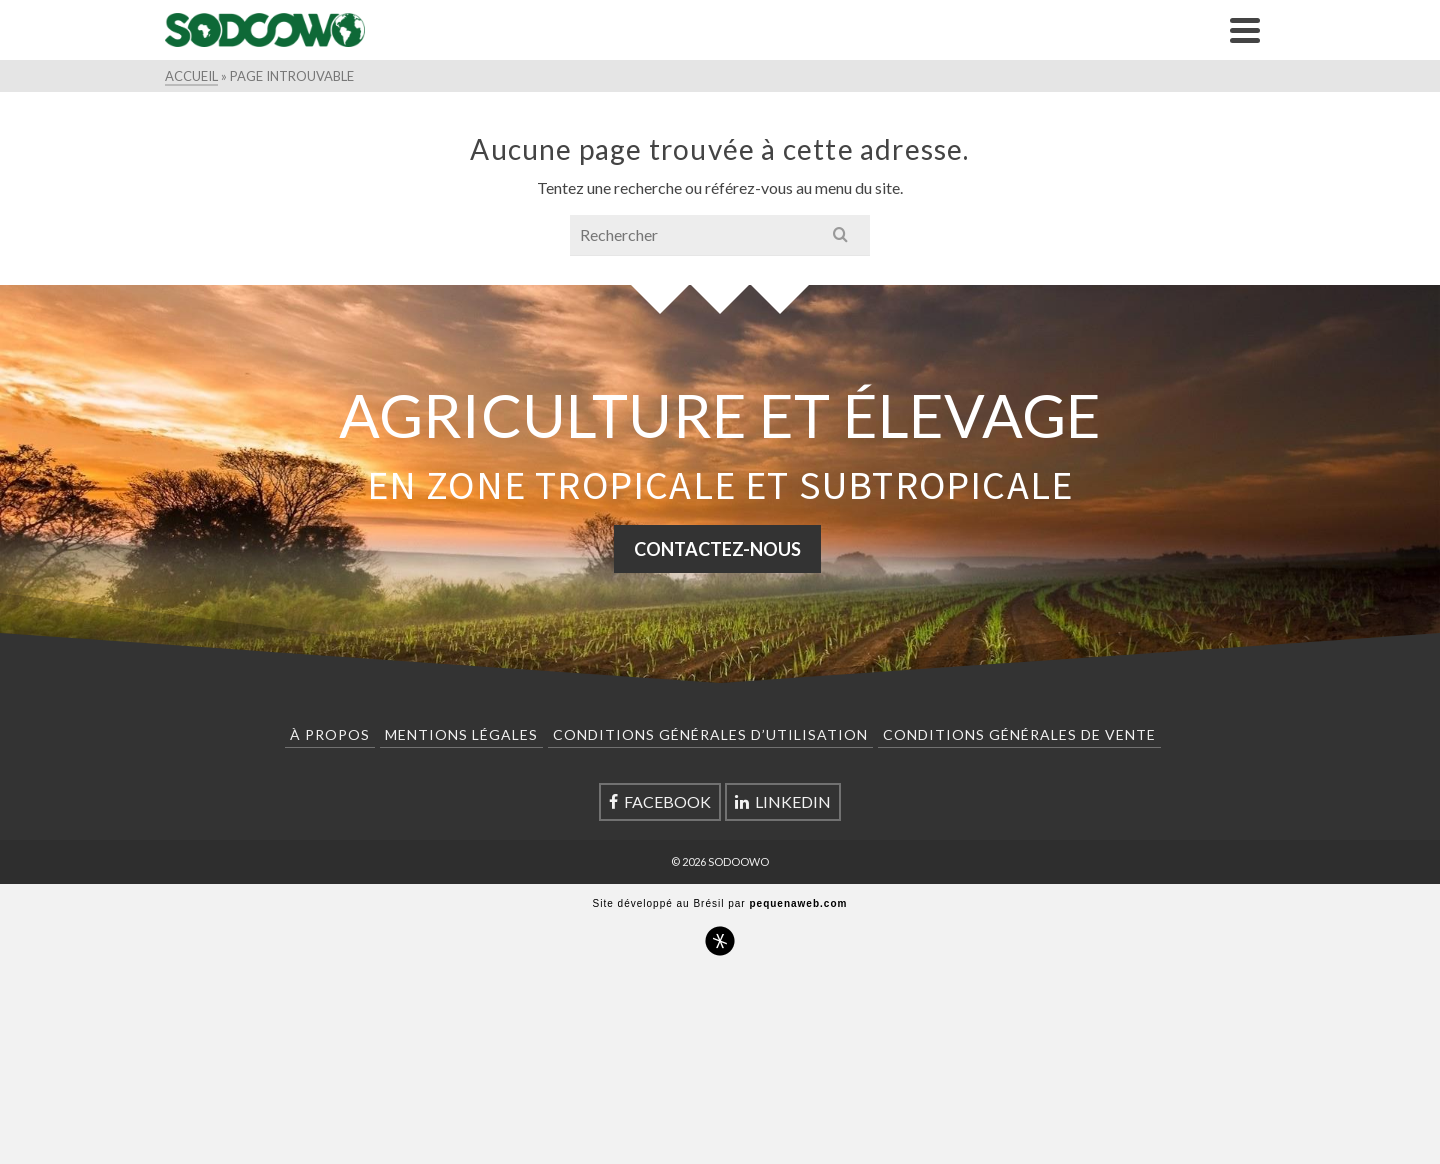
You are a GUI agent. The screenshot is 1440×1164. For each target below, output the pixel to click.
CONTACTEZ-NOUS (717, 549)
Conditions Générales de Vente (1019, 734)
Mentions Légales (461, 734)
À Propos (330, 734)
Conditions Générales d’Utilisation (710, 734)
